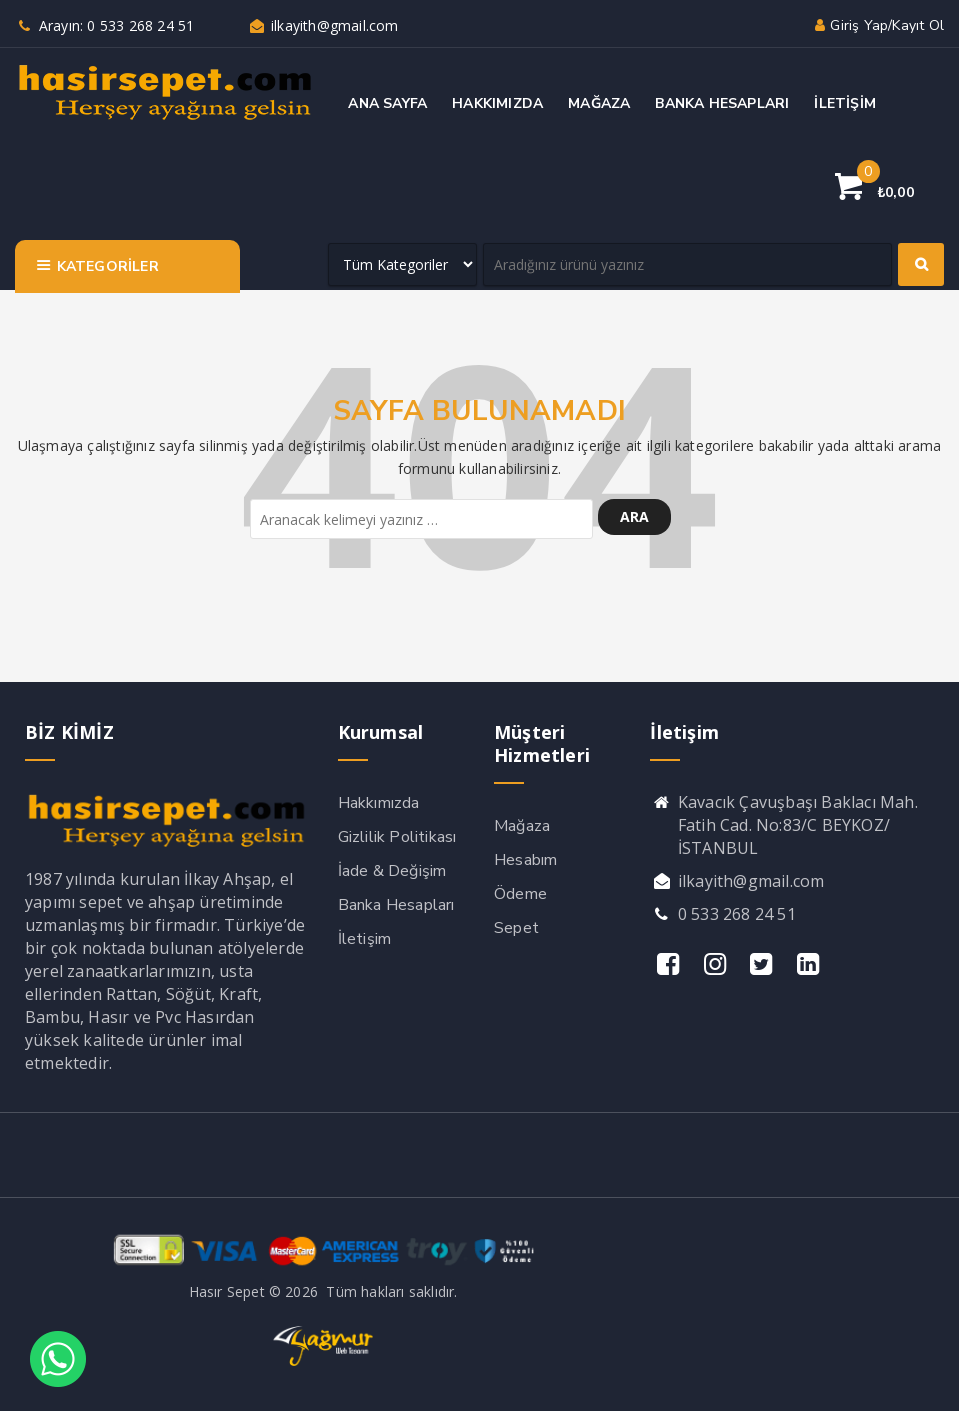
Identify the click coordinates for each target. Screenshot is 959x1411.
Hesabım (525, 860)
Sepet (516, 928)
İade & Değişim (392, 871)
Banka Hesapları (396, 905)
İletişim (365, 939)
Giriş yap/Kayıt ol (877, 25)
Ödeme (520, 894)
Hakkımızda (379, 803)
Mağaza (522, 826)
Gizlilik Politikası (397, 837)
